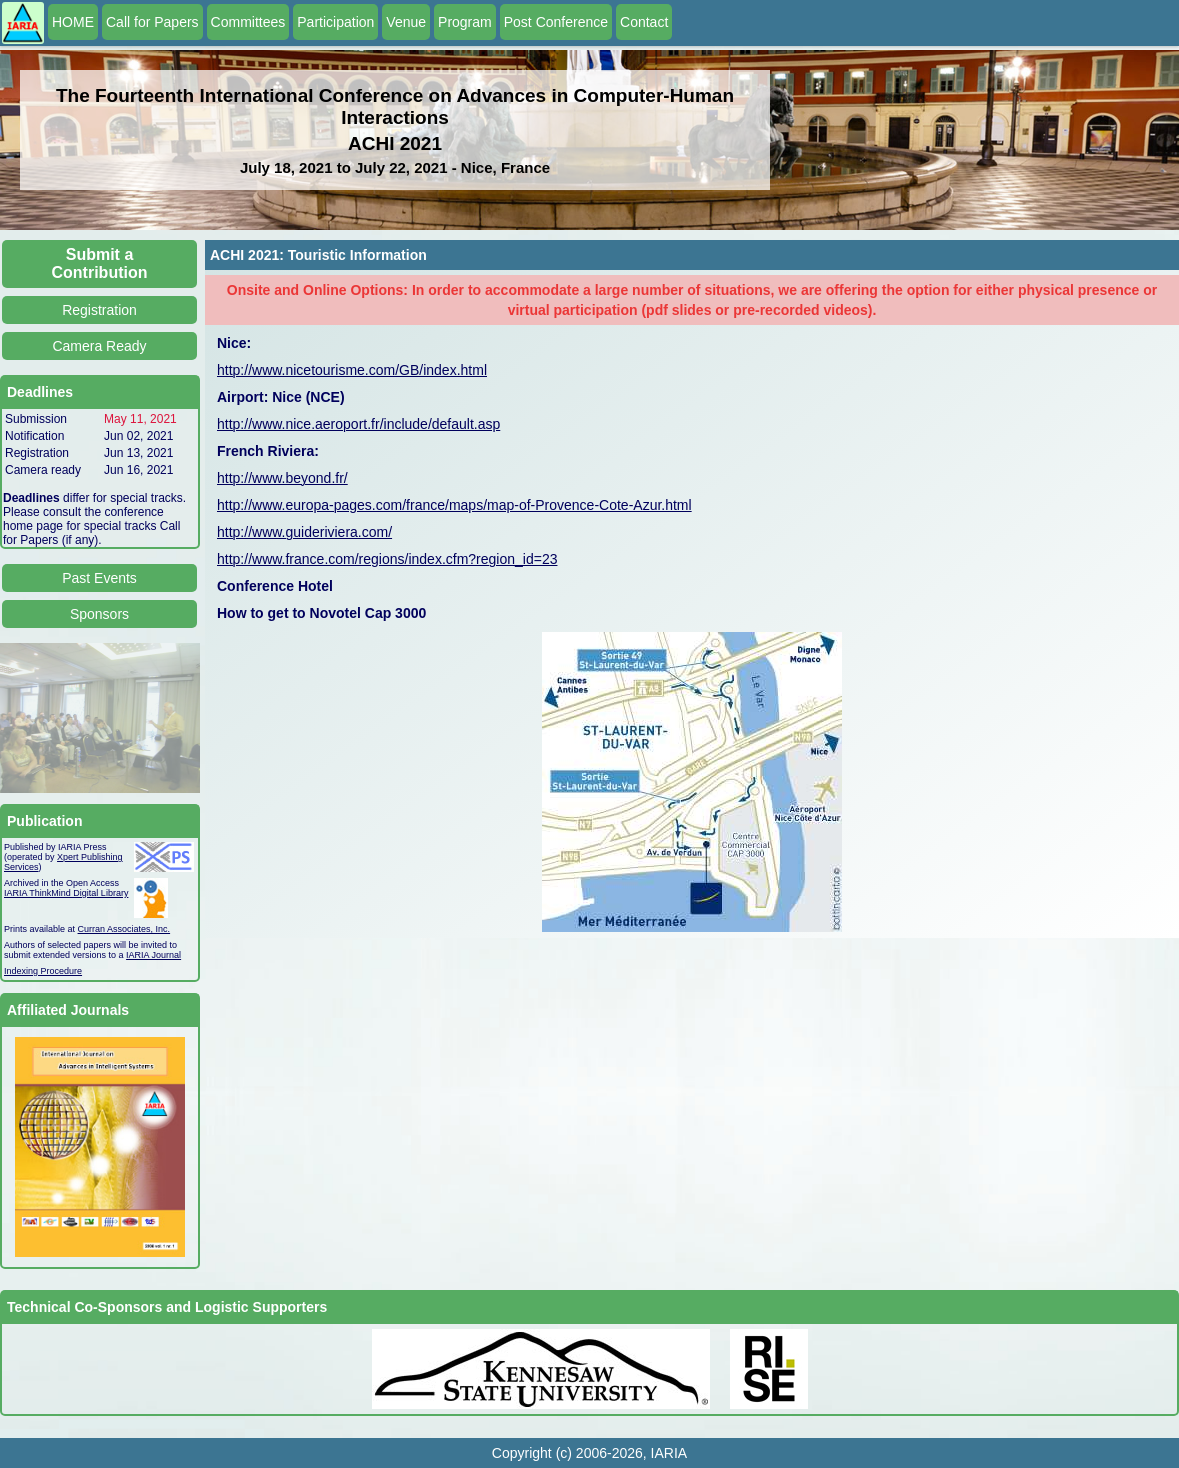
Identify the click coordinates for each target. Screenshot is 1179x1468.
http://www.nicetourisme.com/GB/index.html (352, 370)
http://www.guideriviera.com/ (304, 532)
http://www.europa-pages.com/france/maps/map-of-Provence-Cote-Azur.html (454, 505)
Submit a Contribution (100, 263)
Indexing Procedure (43, 971)
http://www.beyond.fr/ (282, 478)
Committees (248, 22)
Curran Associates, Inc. (124, 929)
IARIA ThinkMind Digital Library (66, 893)
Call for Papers (152, 22)
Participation (335, 22)
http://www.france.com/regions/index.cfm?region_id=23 (387, 559)
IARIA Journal (153, 955)
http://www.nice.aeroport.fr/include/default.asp (358, 424)
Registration (99, 310)
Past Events (99, 578)
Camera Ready (99, 346)
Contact (644, 22)
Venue (406, 22)
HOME (73, 22)
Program (465, 22)
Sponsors (99, 614)
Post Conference (556, 22)
